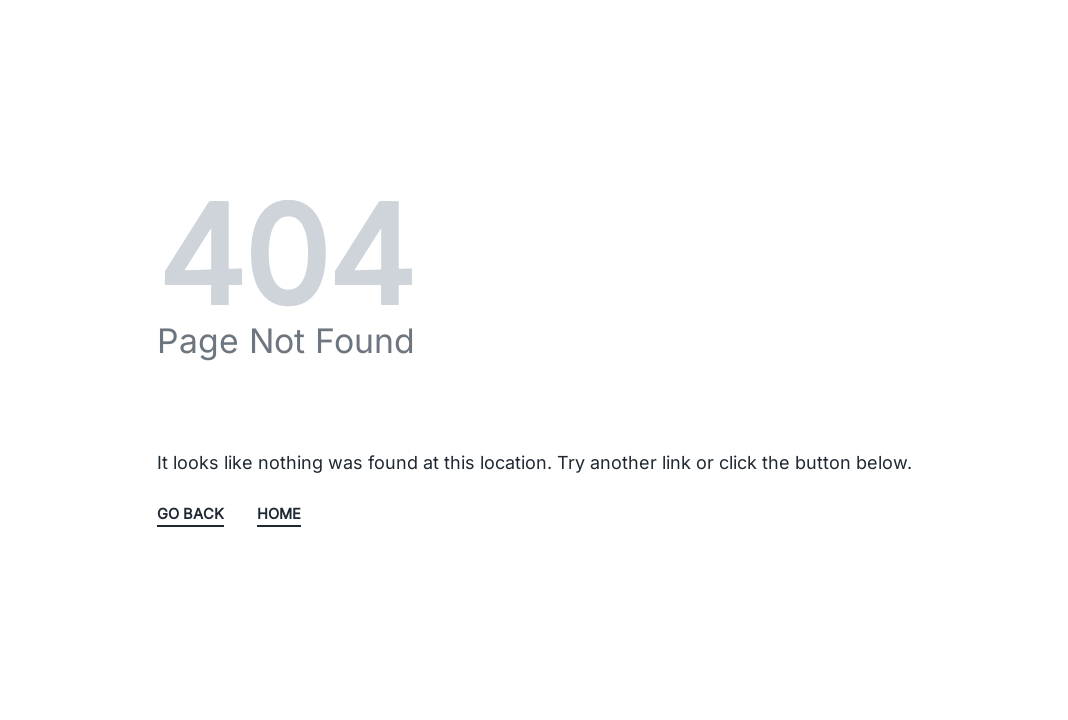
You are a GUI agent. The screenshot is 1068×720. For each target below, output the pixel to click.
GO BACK (190, 515)
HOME (279, 515)
